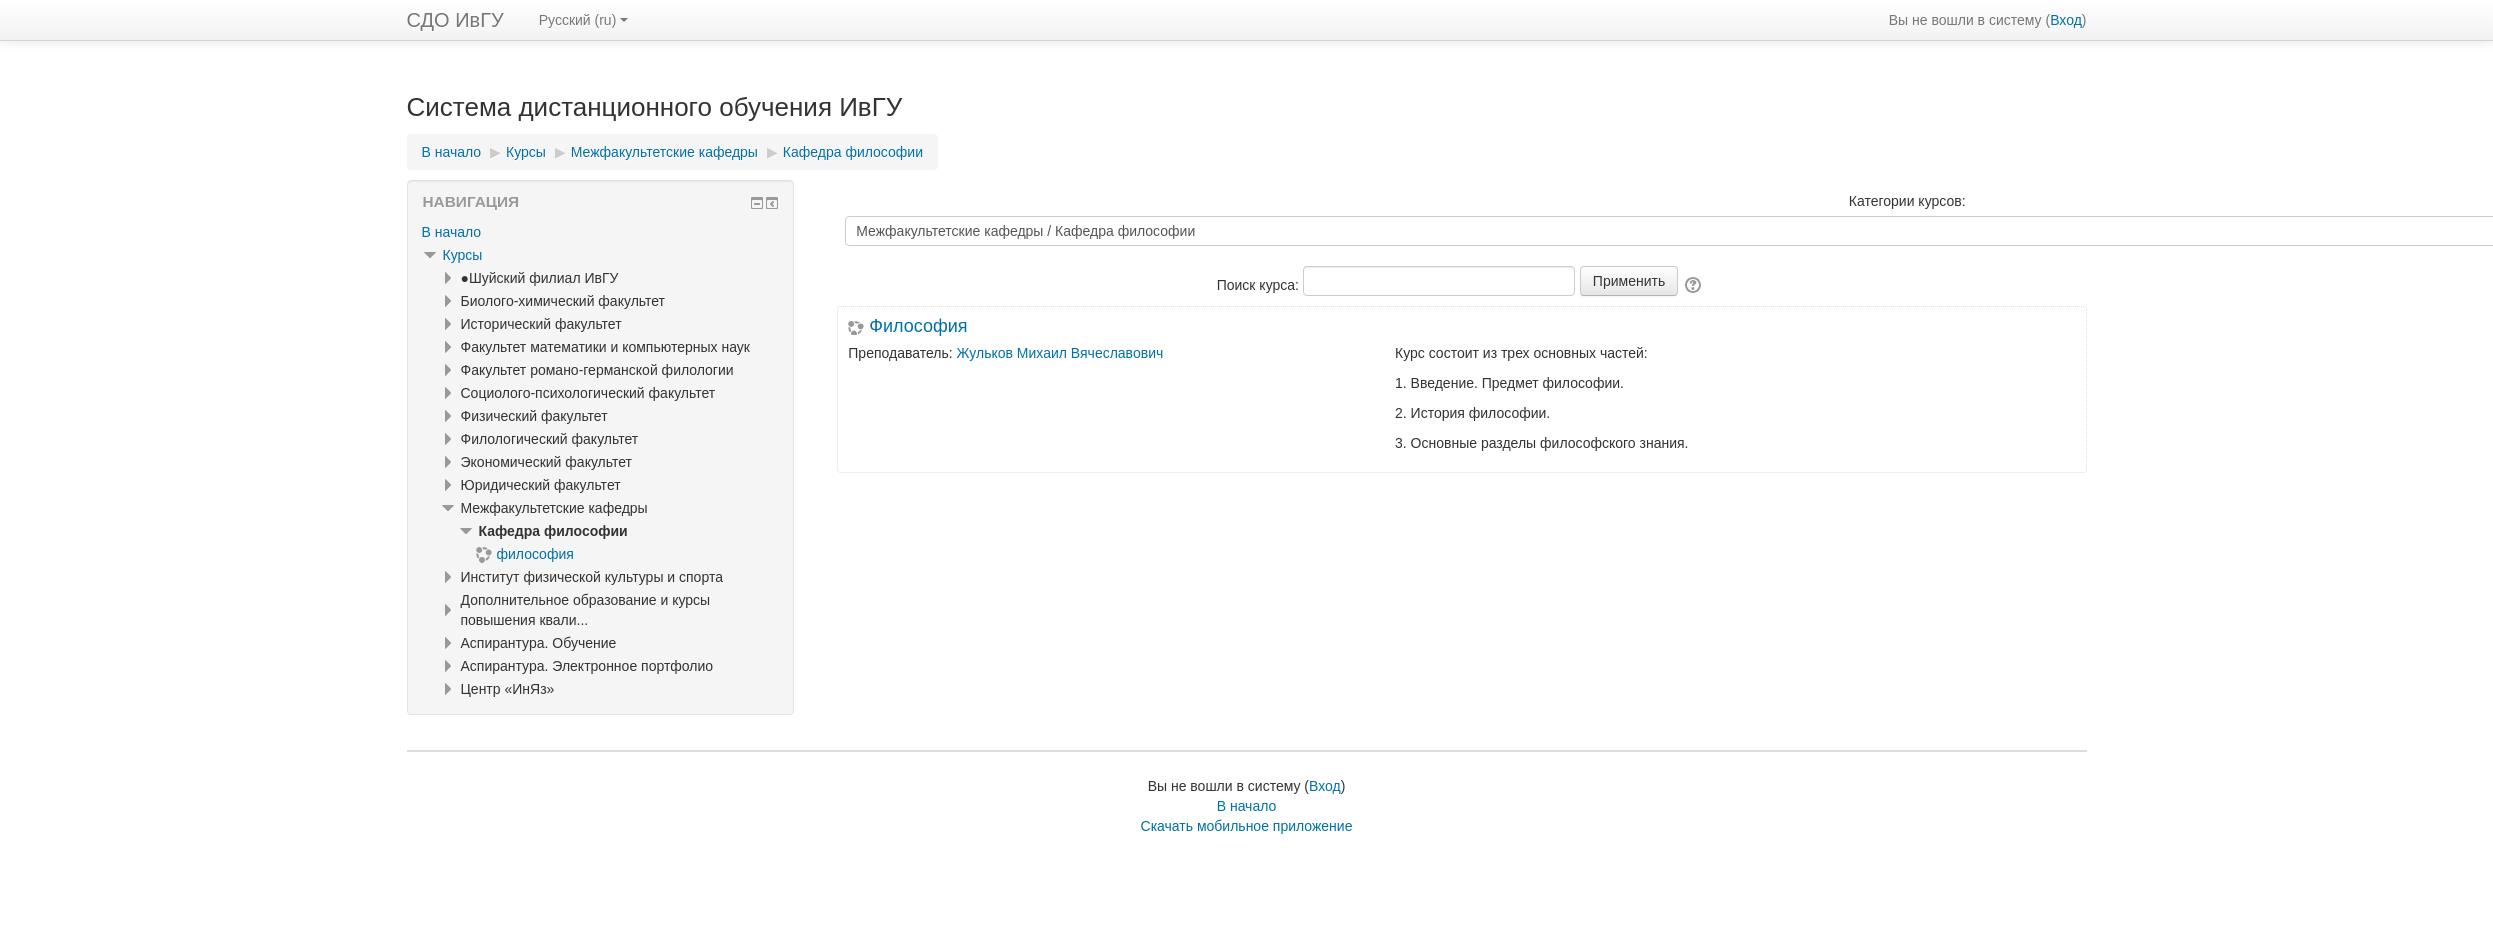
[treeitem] (601, 232)
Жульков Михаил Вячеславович (1060, 353)
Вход (2066, 20)
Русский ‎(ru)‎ (584, 20)
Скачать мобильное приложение (1247, 826)
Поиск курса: (1260, 285)
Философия (918, 326)
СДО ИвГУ (455, 20)
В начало (452, 232)
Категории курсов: (1907, 201)
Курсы (463, 255)
